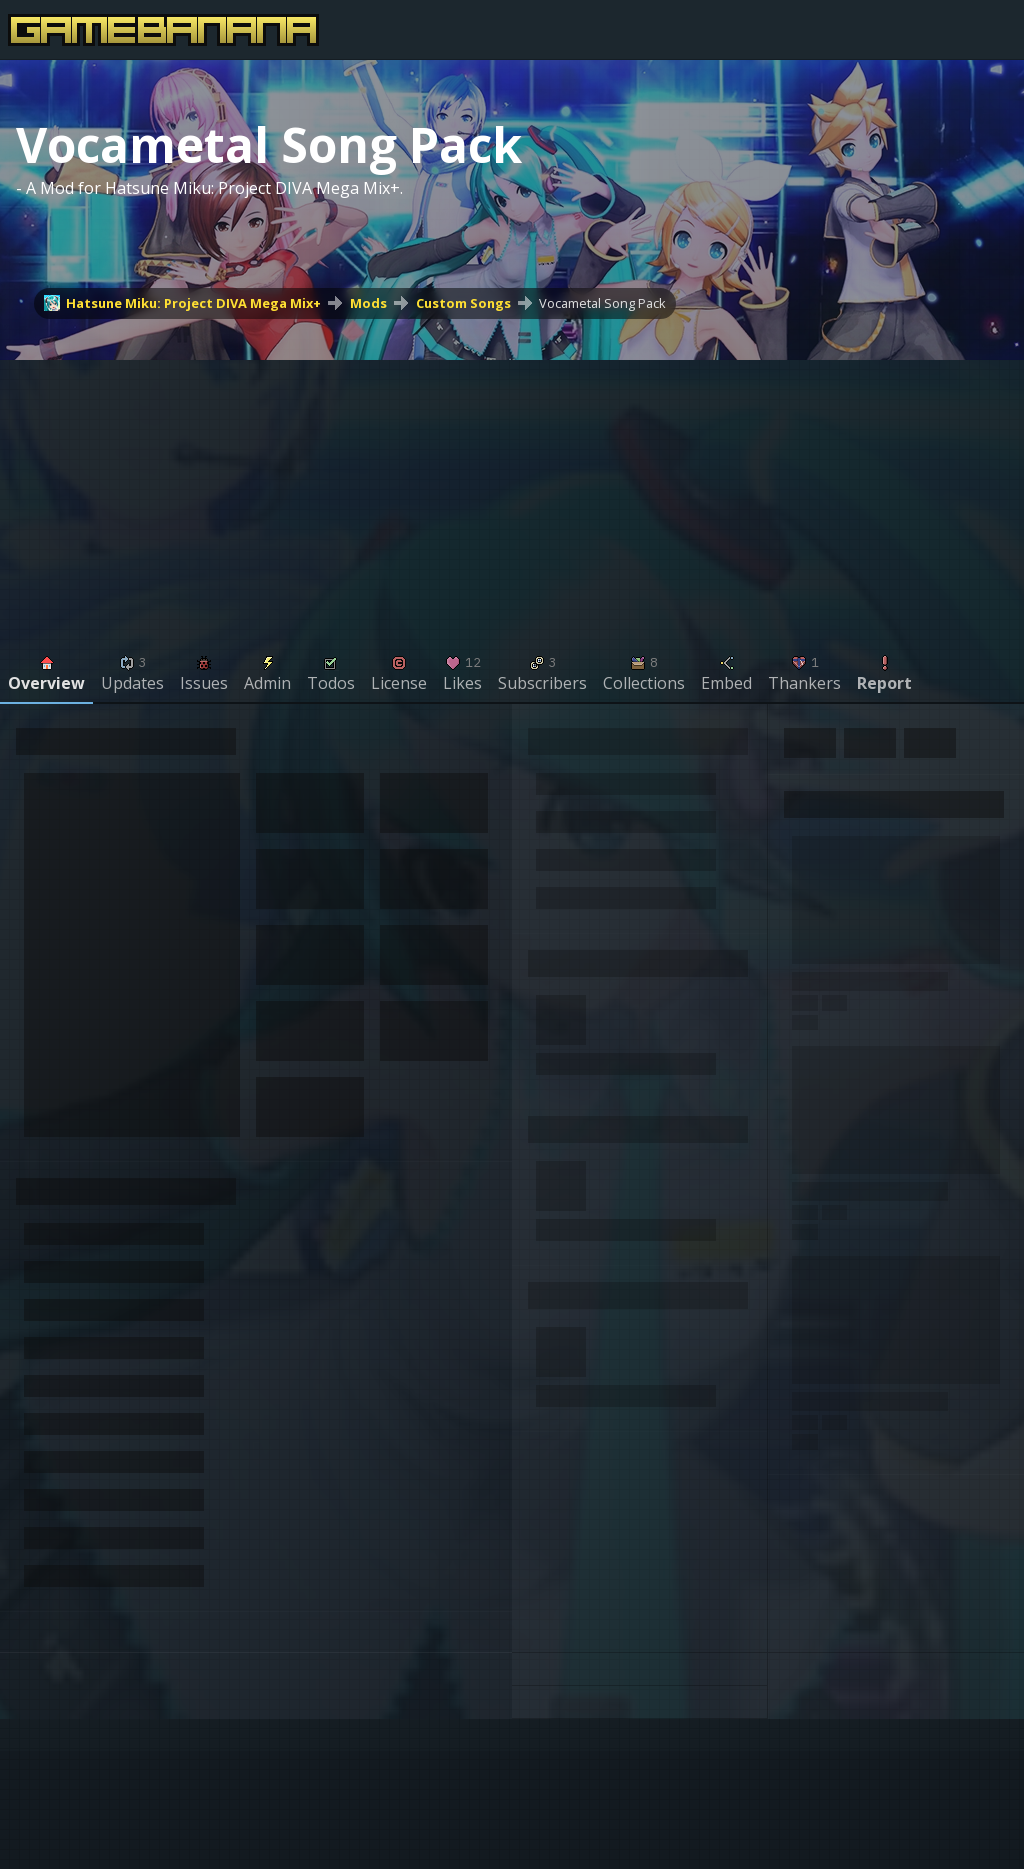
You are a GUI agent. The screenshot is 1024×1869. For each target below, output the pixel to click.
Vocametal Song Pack (602, 303)
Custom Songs (463, 303)
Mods (368, 303)
